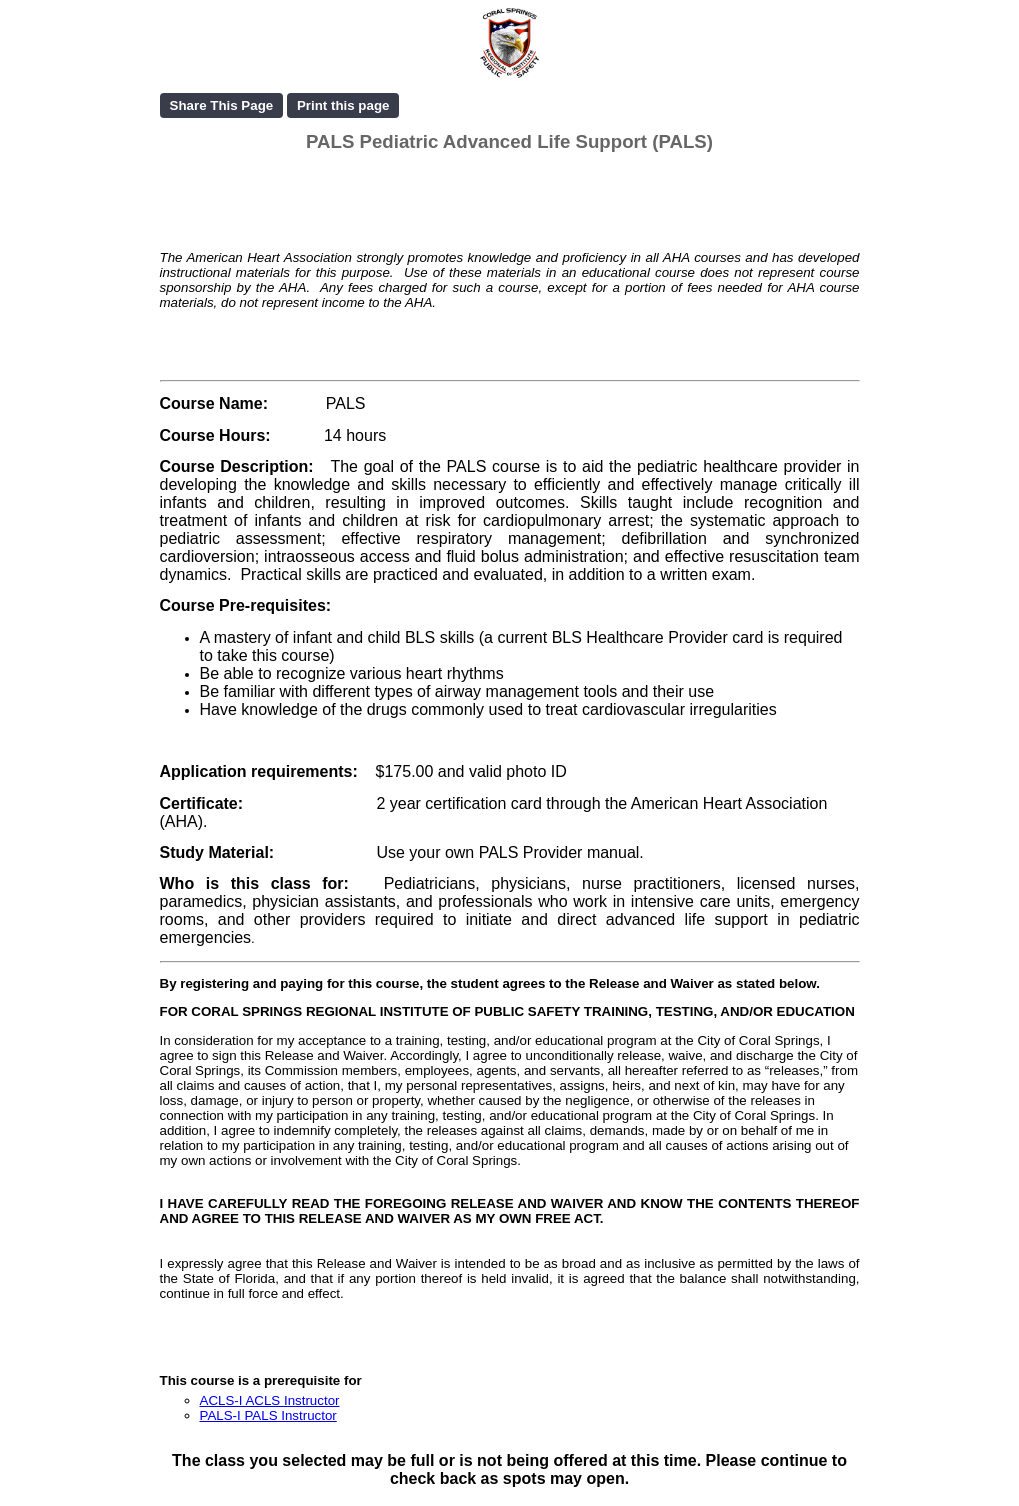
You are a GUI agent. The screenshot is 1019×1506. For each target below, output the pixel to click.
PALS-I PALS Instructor (268, 1415)
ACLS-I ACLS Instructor (270, 1400)
